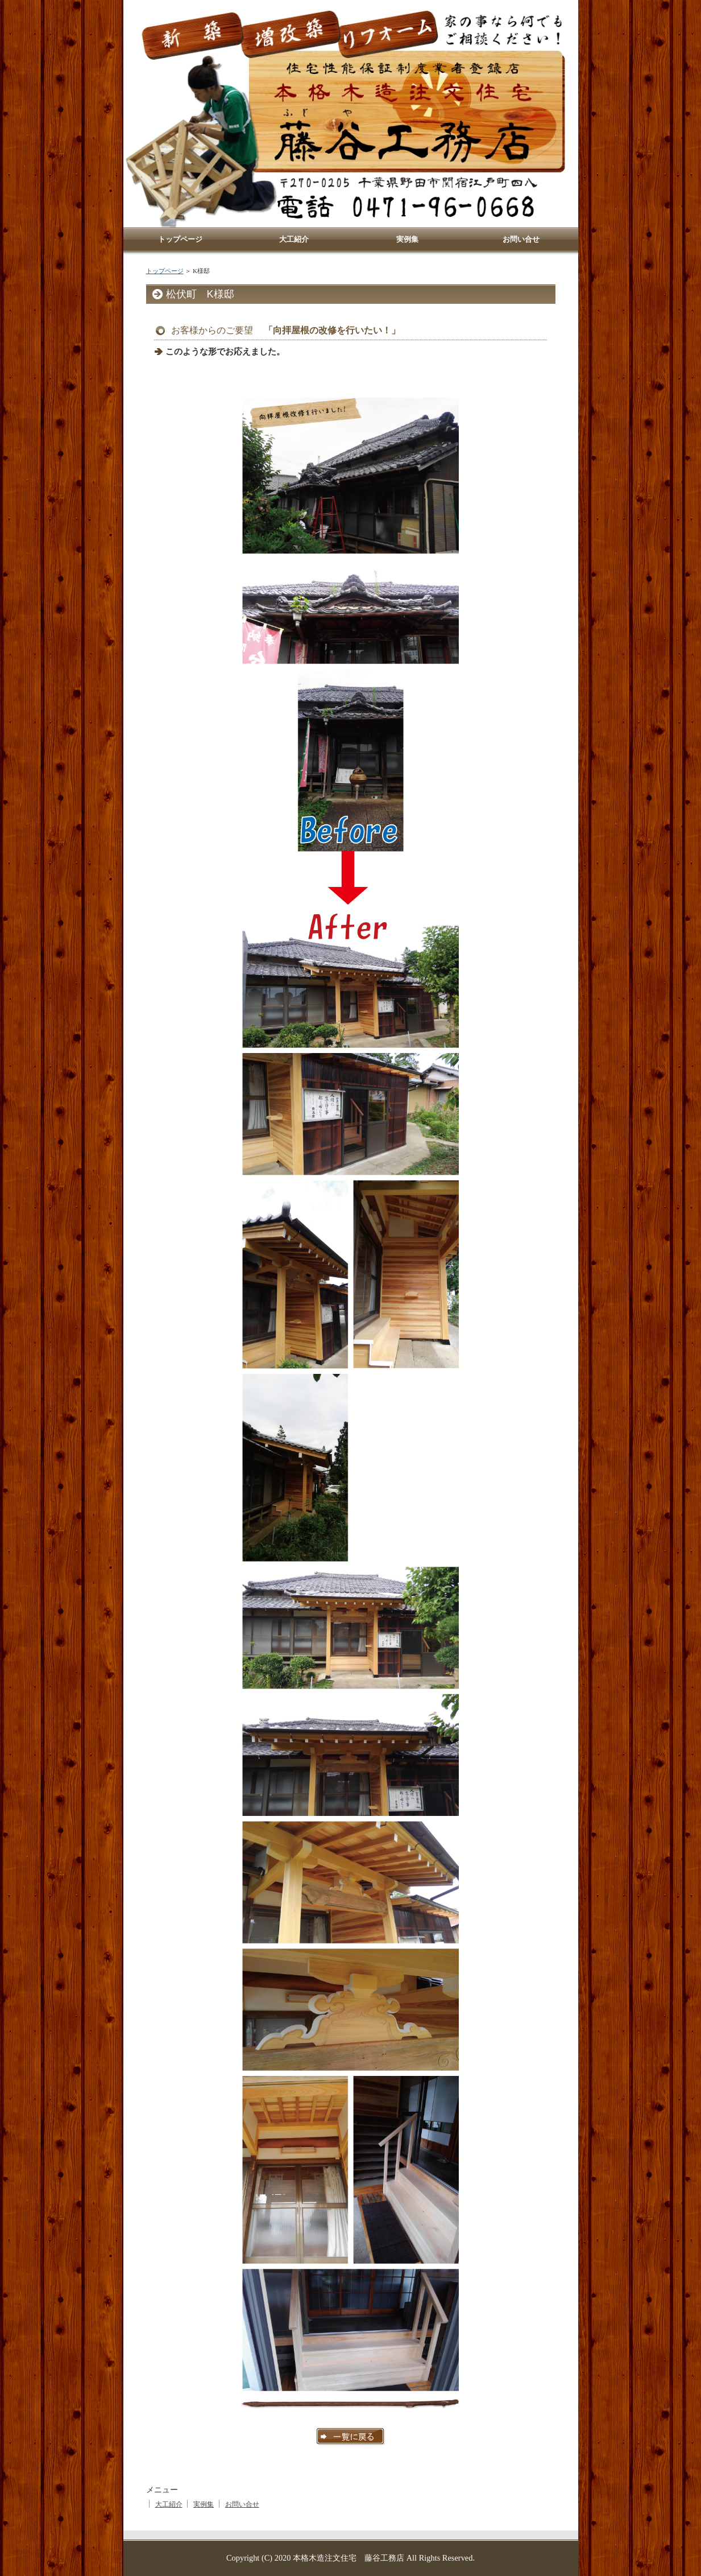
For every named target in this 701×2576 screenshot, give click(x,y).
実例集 (203, 2504)
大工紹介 (168, 2504)
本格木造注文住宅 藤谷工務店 (348, 2557)
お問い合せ (242, 2504)
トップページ (165, 270)
